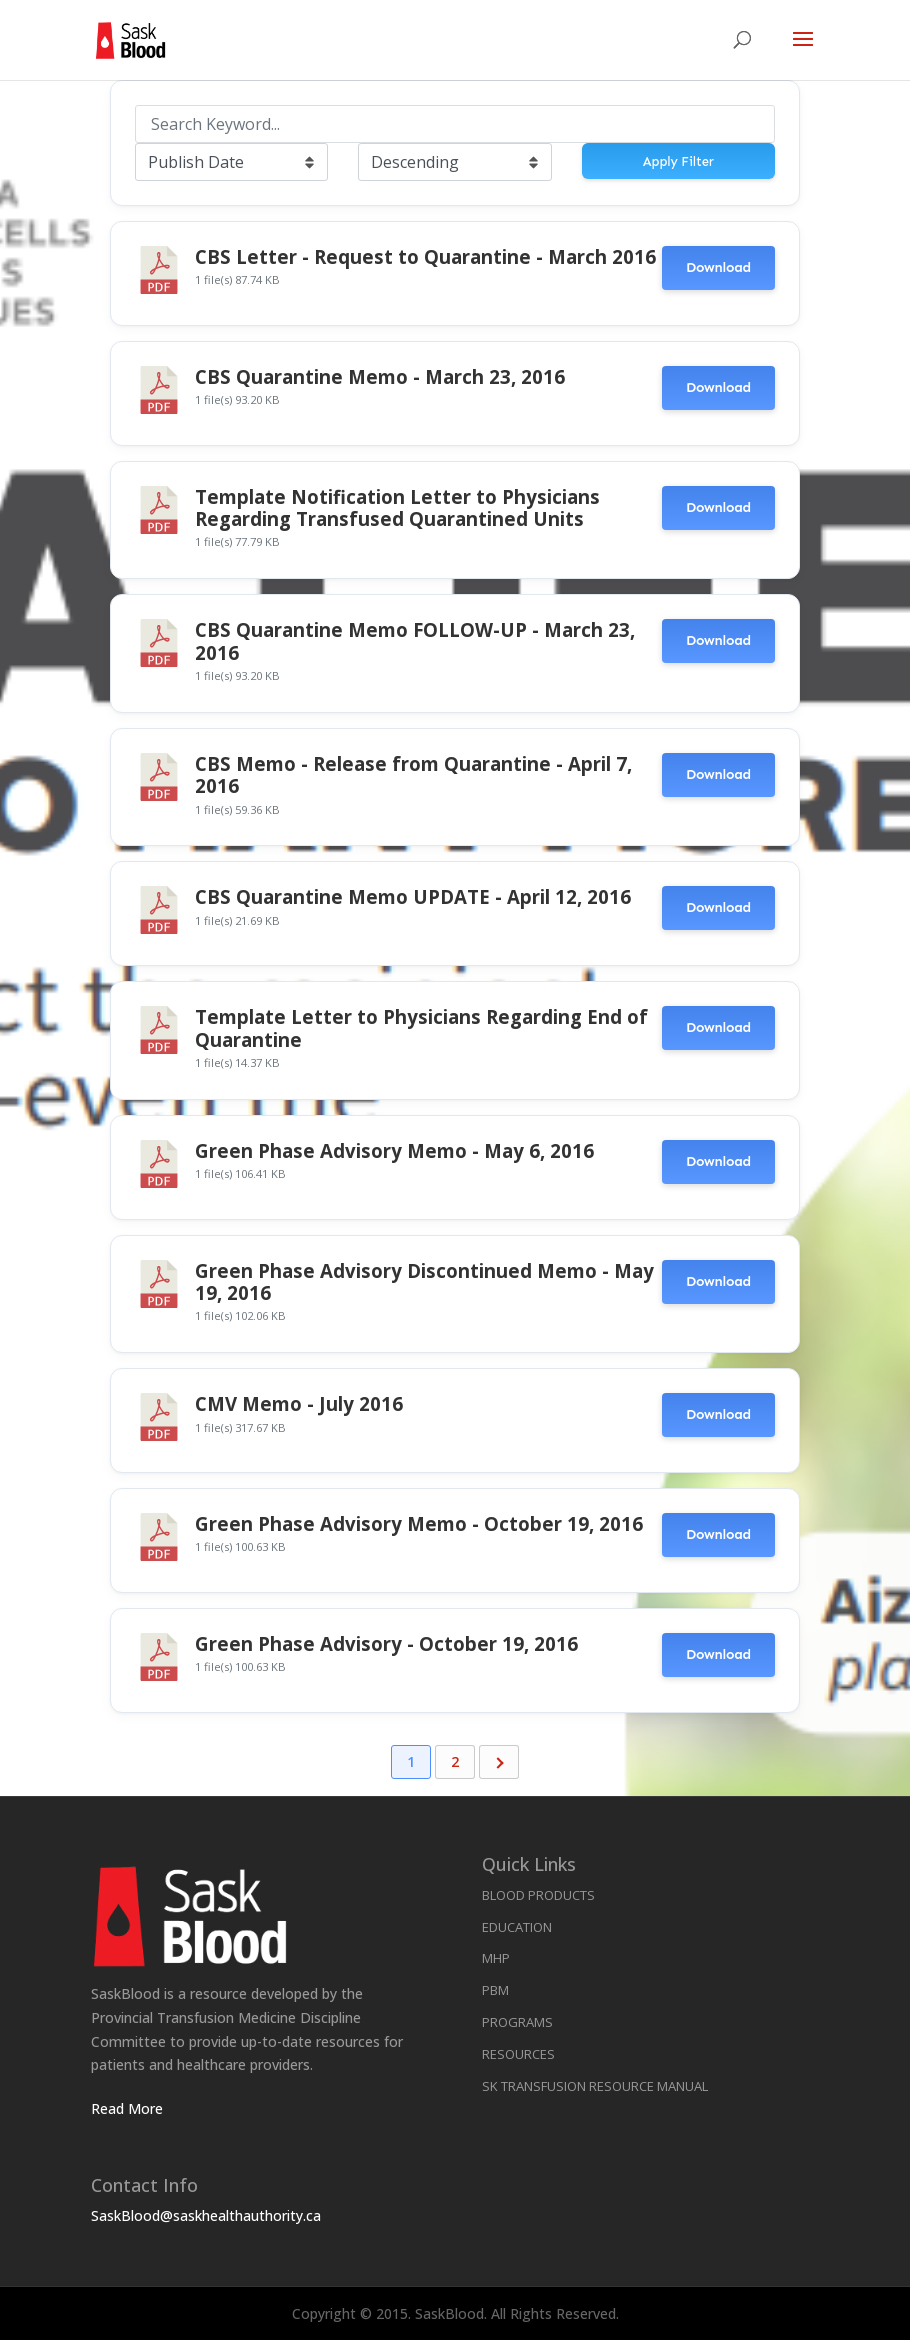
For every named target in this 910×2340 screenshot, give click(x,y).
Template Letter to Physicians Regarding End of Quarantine (421, 1027)
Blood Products (538, 1895)
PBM (495, 1990)
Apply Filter (678, 161)
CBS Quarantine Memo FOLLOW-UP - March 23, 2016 (415, 640)
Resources (518, 2054)
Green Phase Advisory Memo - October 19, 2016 (419, 1523)
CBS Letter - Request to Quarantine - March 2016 (425, 256)
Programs (517, 2022)
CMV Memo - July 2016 (299, 1403)
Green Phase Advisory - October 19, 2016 (386, 1643)
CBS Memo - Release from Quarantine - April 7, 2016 (413, 774)
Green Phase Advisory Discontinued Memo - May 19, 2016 (424, 1281)
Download (718, 267)
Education (517, 1927)
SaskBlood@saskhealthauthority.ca (206, 2215)
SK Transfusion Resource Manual (595, 2086)
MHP (496, 1958)
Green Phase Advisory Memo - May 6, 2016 (394, 1150)
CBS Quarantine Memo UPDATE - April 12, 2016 (413, 896)
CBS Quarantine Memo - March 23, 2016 (380, 376)
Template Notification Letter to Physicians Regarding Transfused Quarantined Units (397, 507)
